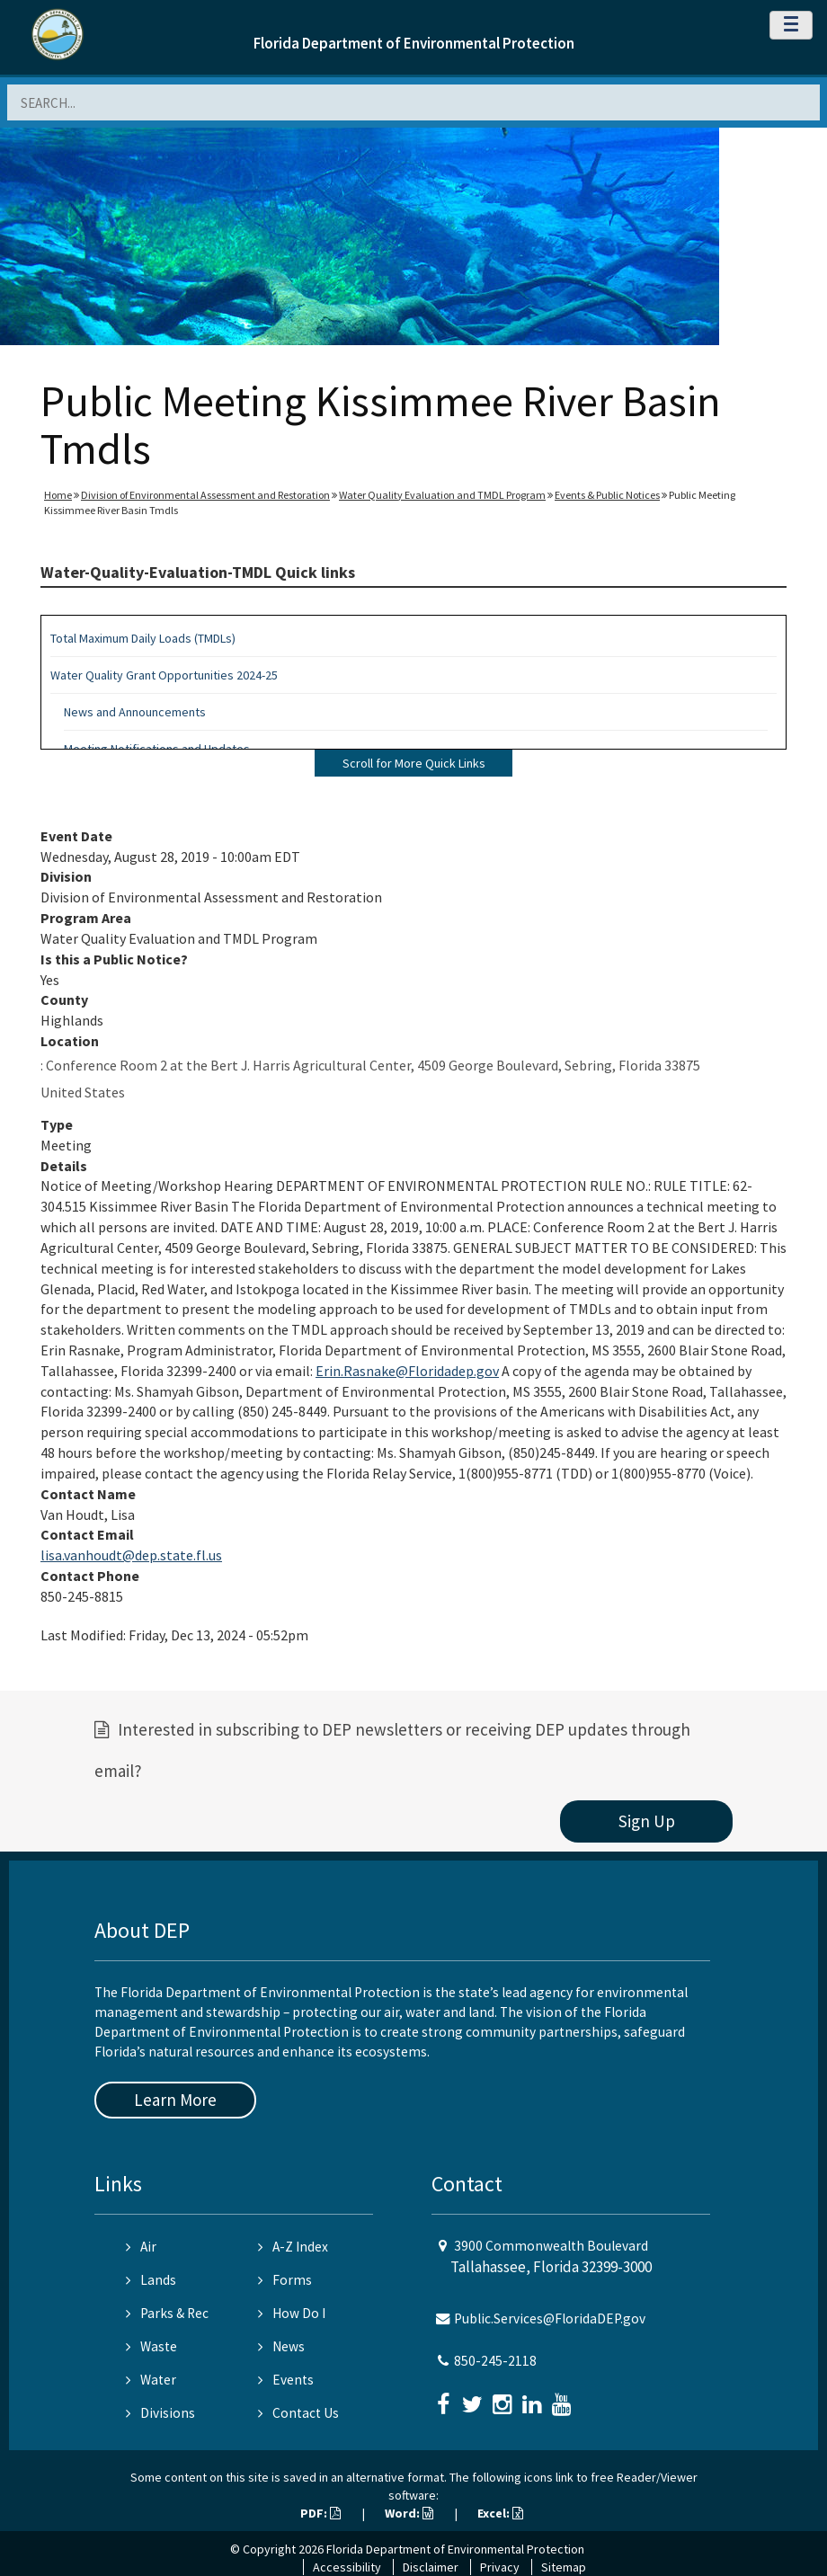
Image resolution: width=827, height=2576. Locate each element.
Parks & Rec (167, 2313)
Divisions (160, 2412)
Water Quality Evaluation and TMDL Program (442, 495)
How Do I (291, 2313)
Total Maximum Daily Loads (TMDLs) (143, 638)
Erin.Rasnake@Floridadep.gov (407, 1371)
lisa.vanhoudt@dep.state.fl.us (131, 1555)
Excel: (500, 2513)
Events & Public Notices (607, 495)
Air (141, 2246)
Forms (285, 2279)
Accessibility (347, 2567)
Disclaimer (430, 2567)
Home (58, 495)
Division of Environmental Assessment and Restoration (205, 495)
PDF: (320, 2513)
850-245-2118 (495, 2360)
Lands (151, 2279)
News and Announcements (135, 712)
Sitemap (563, 2567)
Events (286, 2379)
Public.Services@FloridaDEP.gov (549, 2318)
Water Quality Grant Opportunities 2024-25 (164, 675)
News (281, 2346)
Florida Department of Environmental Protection (413, 43)
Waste (151, 2346)
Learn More (175, 2099)
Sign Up (646, 1821)
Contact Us (298, 2412)
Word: (409, 2513)
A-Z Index (293, 2246)
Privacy (500, 2567)
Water (151, 2379)
